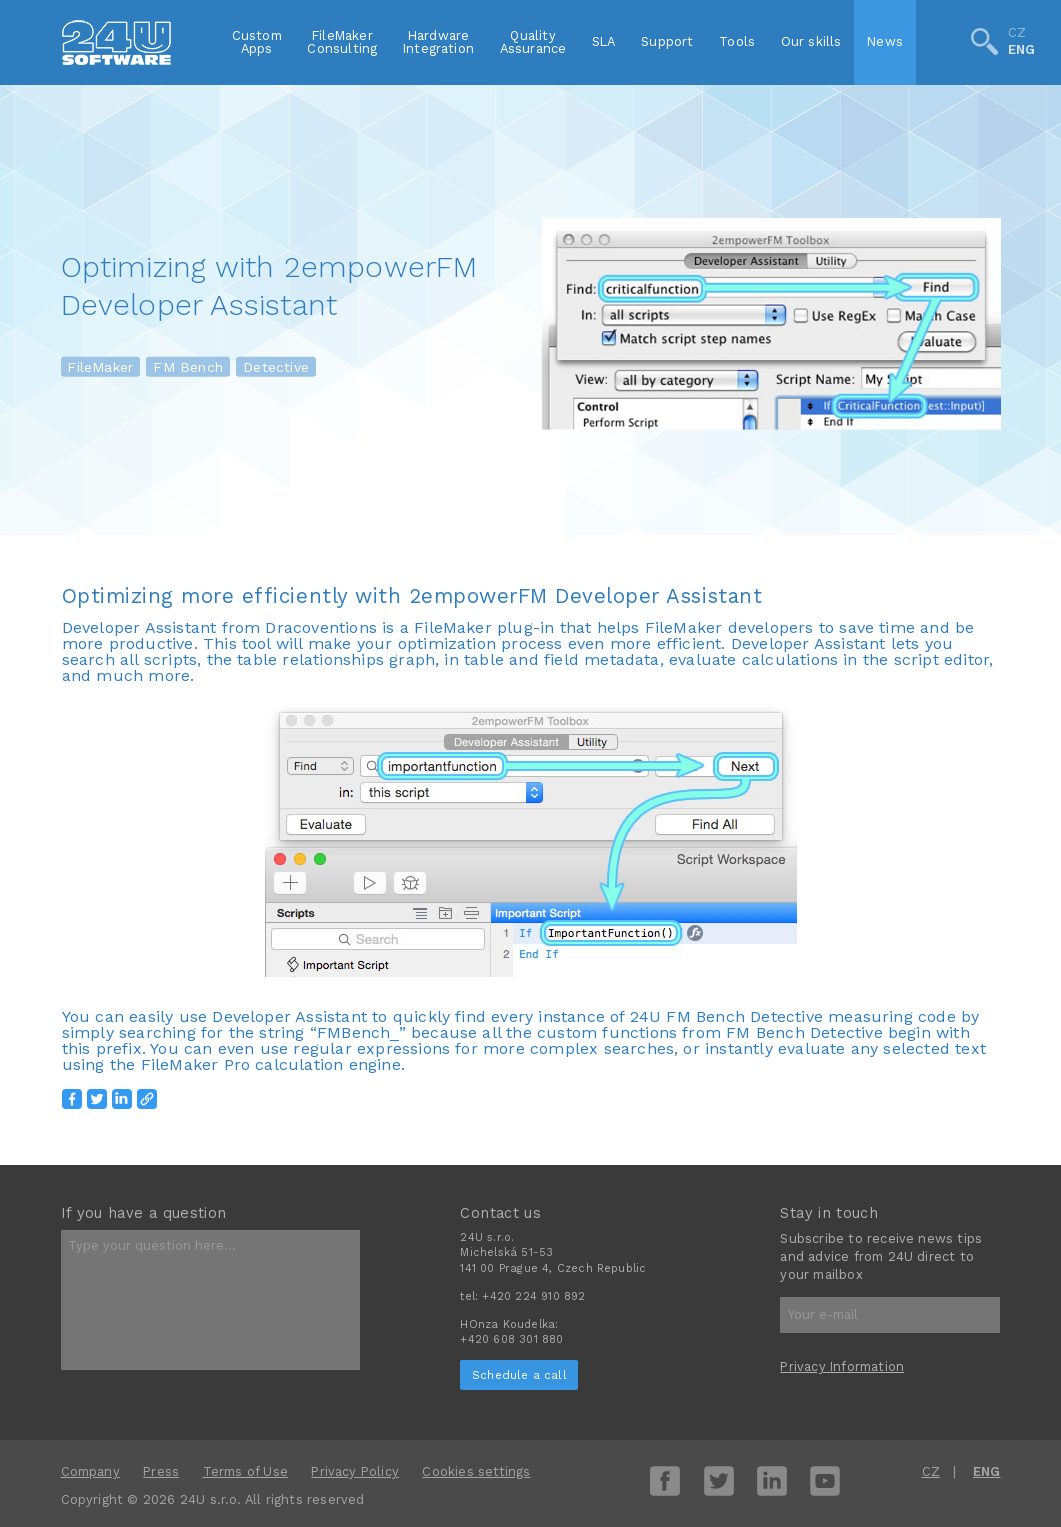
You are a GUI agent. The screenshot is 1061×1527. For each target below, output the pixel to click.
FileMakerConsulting (342, 42)
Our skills (811, 41)
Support (667, 41)
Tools (737, 41)
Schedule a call (519, 1375)
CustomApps (257, 42)
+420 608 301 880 (511, 1339)
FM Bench (188, 367)
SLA (604, 41)
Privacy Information (842, 1366)
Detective (276, 367)
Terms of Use (245, 1471)
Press (161, 1471)
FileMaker (100, 367)
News (885, 41)
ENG (1022, 50)
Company (90, 1471)
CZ (1017, 34)
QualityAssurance (533, 42)
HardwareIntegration (438, 42)
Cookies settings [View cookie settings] (476, 1471)
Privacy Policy (355, 1471)
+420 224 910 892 (533, 1296)
